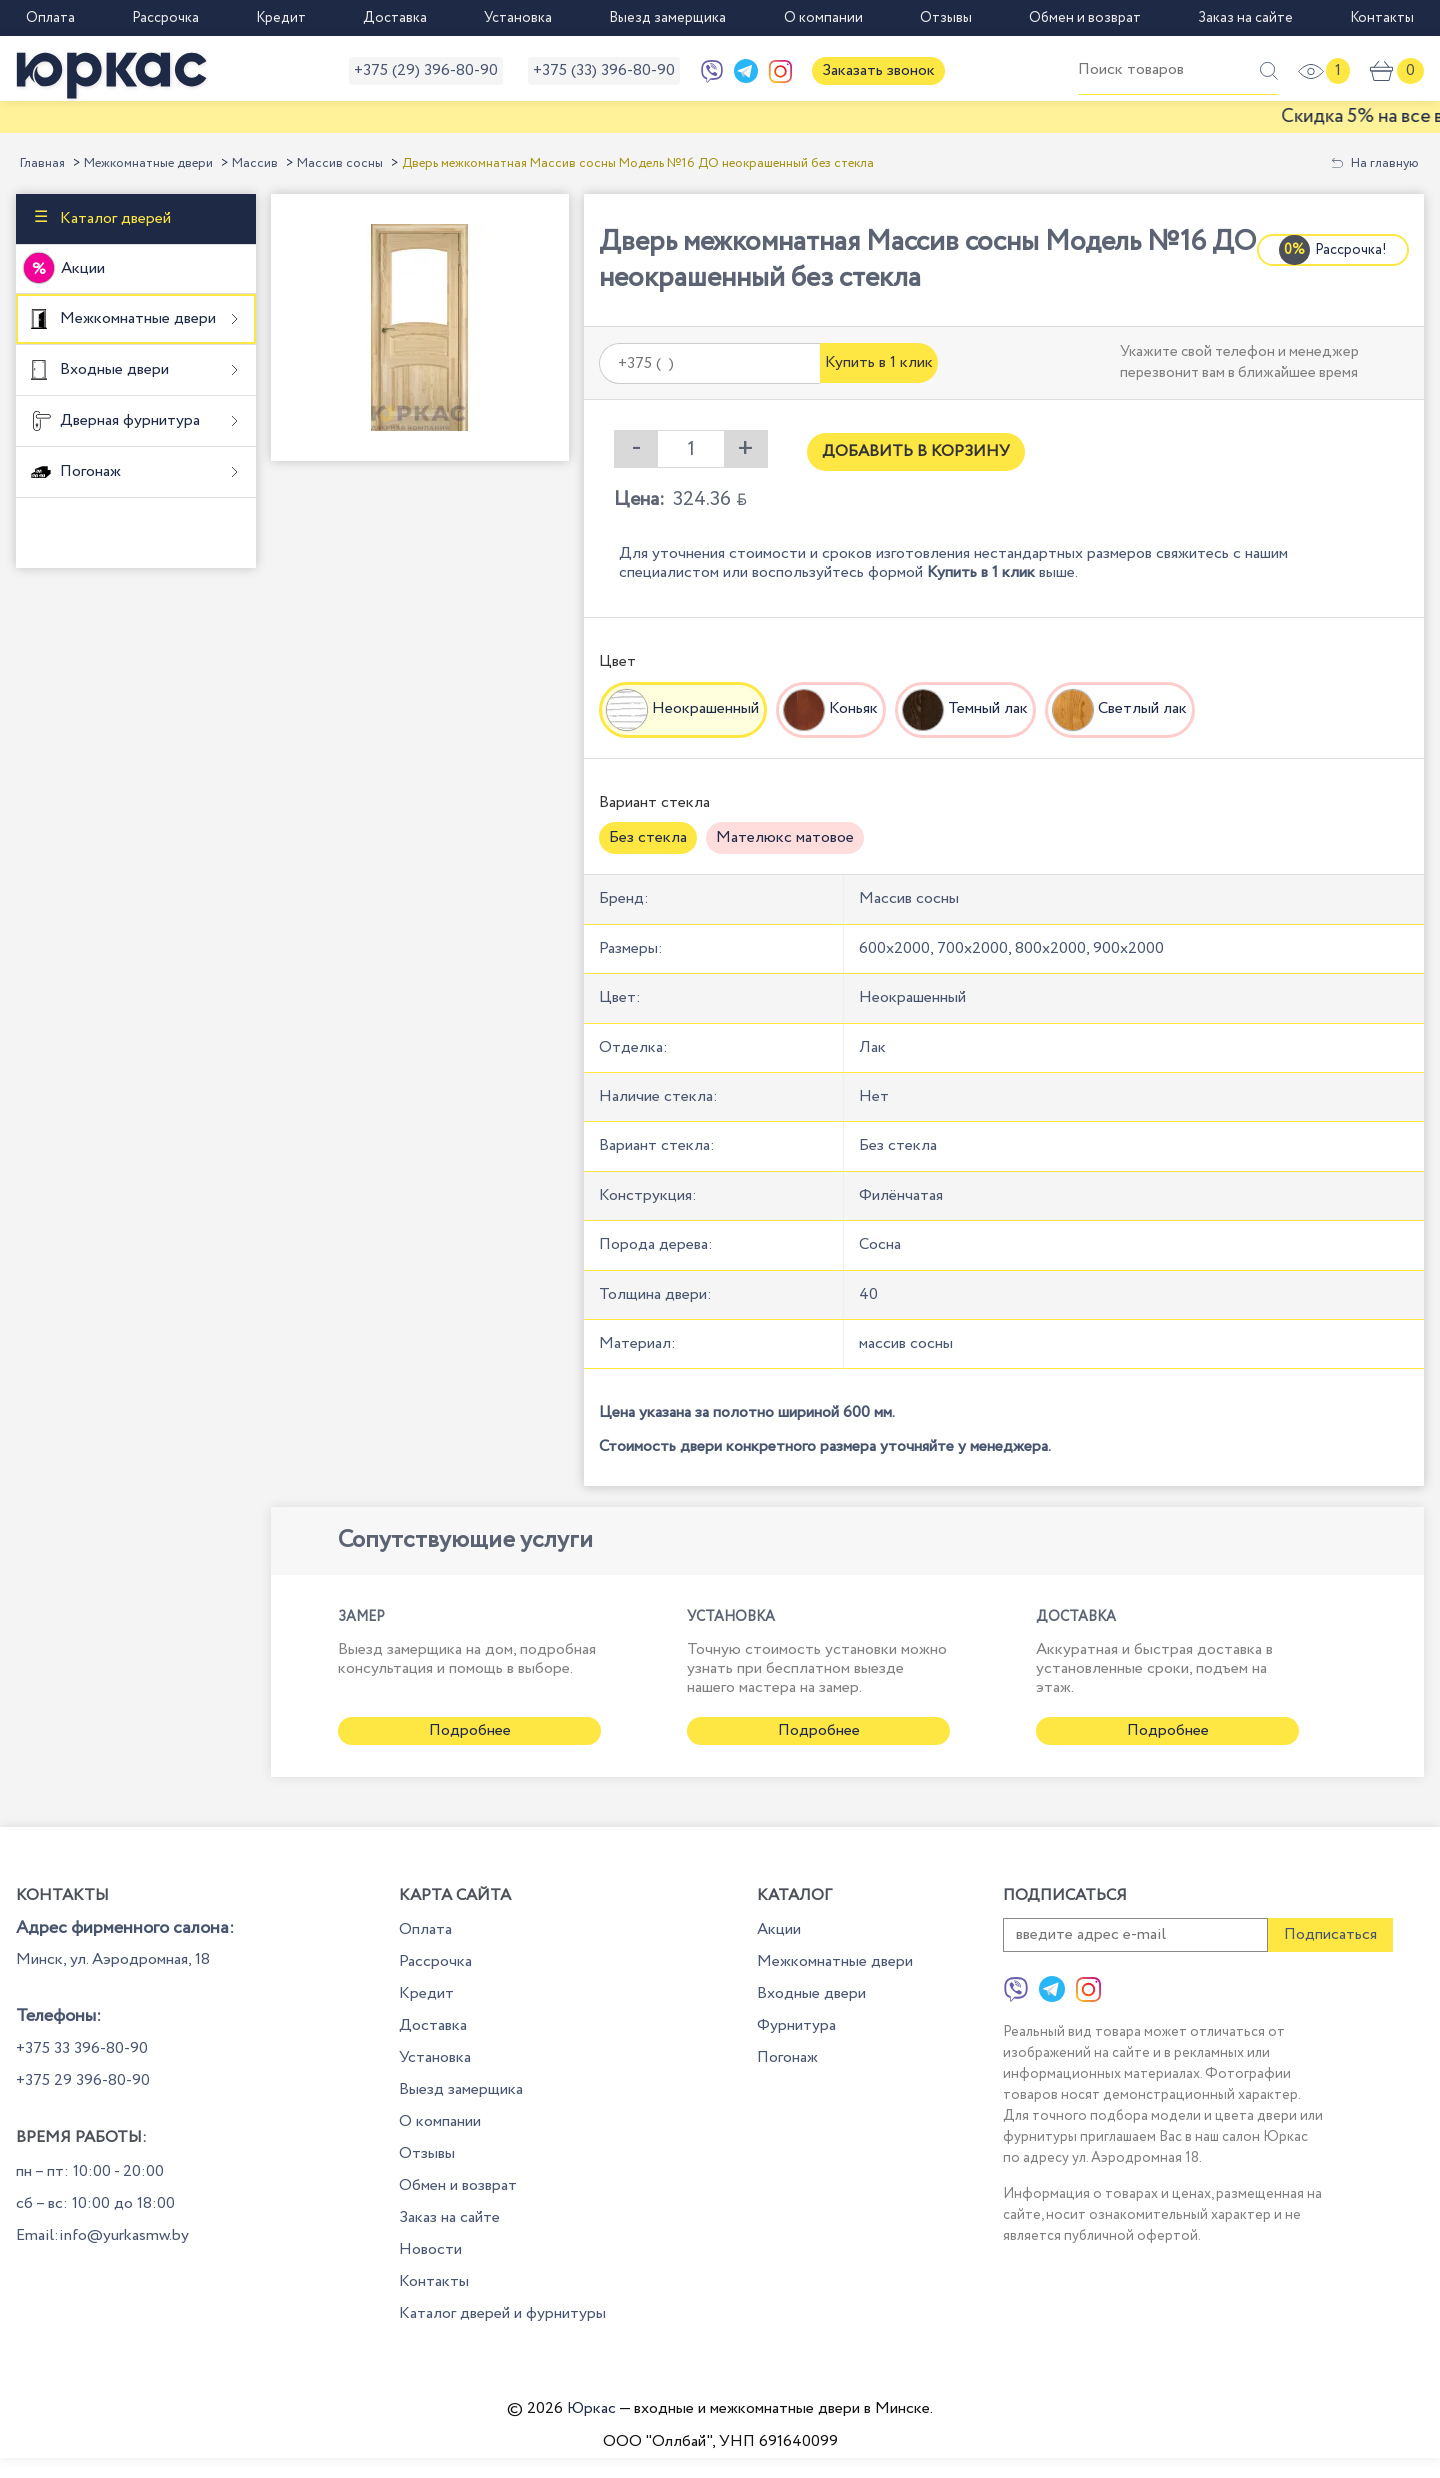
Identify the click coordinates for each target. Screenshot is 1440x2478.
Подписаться (1330, 1934)
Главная (42, 163)
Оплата (50, 18)
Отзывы (946, 18)
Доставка (395, 18)
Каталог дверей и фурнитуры (502, 2313)
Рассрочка (165, 18)
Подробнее (470, 1730)
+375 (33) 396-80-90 (604, 70)
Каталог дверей (113, 218)
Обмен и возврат (1085, 18)
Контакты (1382, 18)
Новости (430, 2249)
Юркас (591, 2408)
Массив (255, 163)
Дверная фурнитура (128, 420)
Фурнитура (796, 2025)
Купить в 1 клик (879, 362)
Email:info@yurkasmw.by (102, 2235)
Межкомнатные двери (148, 163)
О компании (823, 18)
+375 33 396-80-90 (82, 2048)
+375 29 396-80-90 (83, 2080)
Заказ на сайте (1245, 18)
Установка (518, 18)
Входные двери (112, 369)
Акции (83, 268)
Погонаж (88, 471)
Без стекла (648, 837)
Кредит (281, 18)
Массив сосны (340, 163)
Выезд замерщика (667, 18)
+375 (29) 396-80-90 (426, 70)
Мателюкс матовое (785, 837)
